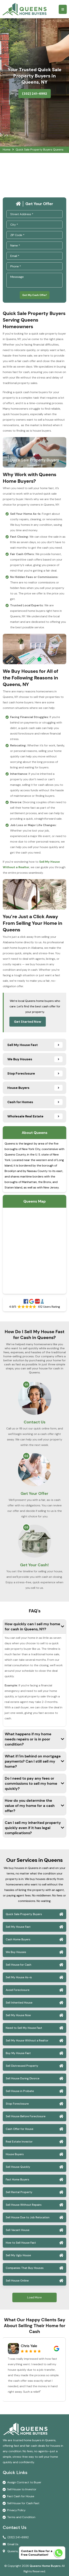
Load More (34, 2297)
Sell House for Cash (18, 1965)
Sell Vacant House (17, 2230)
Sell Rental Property (19, 2192)
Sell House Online (17, 2280)
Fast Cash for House (20, 2496)
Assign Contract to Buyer (24, 2482)
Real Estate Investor (19, 2141)
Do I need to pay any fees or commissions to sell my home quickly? (34, 1783)
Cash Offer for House (19, 2129)
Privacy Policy (16, 2510)
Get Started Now (27, 1021)
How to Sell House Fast (21, 2243)
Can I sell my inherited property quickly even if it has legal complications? (34, 1827)
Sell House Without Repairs (24, 2205)
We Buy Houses (16, 1952)
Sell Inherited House (19, 2002)
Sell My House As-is (19, 1977)
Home (6, 149)
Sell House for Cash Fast (23, 2503)
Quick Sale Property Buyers (24, 1914)
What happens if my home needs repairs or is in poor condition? (34, 1739)
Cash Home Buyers (18, 1939)
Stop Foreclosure (17, 2104)
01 (26, 1384)
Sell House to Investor (21, 2489)
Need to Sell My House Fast (24, 2028)
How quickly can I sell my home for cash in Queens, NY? (34, 1626)
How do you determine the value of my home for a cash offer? (34, 1805)
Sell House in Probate (20, 2091)
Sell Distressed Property (22, 2066)
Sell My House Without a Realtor (27, 2040)
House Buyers (15, 2154)
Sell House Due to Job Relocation (27, 2217)
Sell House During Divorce (22, 2078)
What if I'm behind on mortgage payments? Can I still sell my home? (34, 1761)
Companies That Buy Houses (25, 2268)
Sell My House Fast (18, 1927)
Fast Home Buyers (17, 2179)
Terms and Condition (21, 2517)
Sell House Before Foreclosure (25, 2116)
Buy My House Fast (18, 2053)
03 (26, 1527)
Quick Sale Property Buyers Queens (39, 149)
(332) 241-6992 (34, 93)
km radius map (34, 1251)
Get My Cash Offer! (34, 295)
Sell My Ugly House (18, 2255)
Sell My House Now (18, 2015)
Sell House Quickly (18, 2167)
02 (26, 1456)
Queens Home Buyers (45, 2566)
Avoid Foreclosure (17, 1990)
